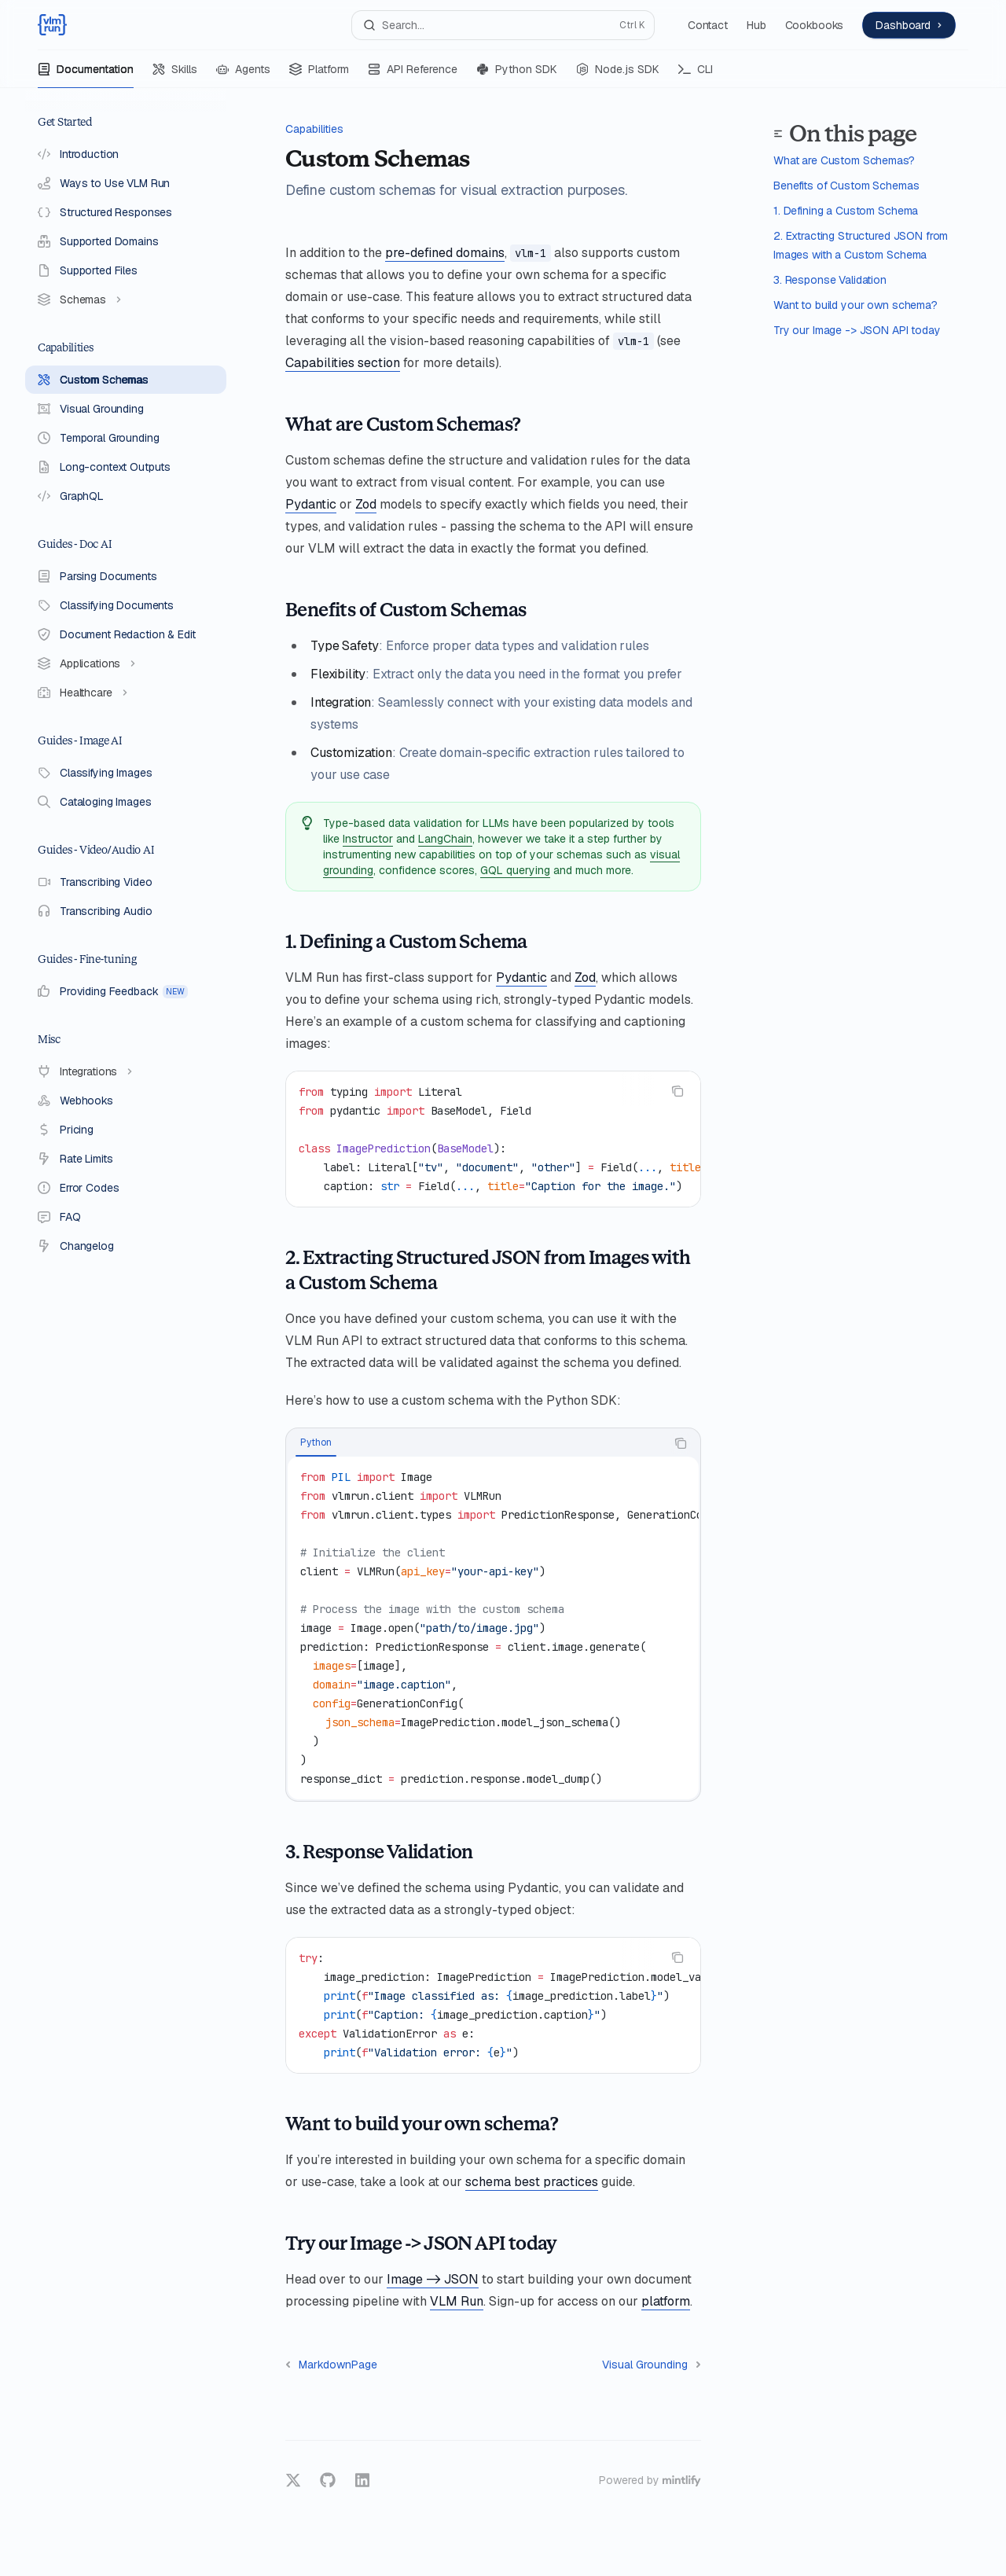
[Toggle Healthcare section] (125, 692)
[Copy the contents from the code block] (677, 1091)
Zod (365, 504)
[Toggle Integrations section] (125, 1071)
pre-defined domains (445, 252)
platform (665, 2301)
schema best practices (531, 2182)
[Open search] (503, 25)
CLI (695, 75)
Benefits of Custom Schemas (846, 185)
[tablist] (476, 1443)
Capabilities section (342, 363)
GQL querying (515, 870)
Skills (174, 75)
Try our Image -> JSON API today (857, 330)
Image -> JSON (433, 2279)
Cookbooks (814, 25)
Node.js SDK (617, 75)
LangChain (445, 839)
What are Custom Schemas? (844, 160)
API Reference (412, 75)
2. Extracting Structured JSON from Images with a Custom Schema (860, 245)
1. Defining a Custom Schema (845, 211)
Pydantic (310, 504)
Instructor (368, 839)
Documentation (86, 75)
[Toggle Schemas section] (125, 299)
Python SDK (516, 75)
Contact (708, 25)
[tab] (316, 1442)
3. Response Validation (830, 280)
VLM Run (456, 2301)
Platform (319, 75)
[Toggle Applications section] (125, 663)
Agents (243, 75)
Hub (756, 25)
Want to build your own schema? (855, 305)
